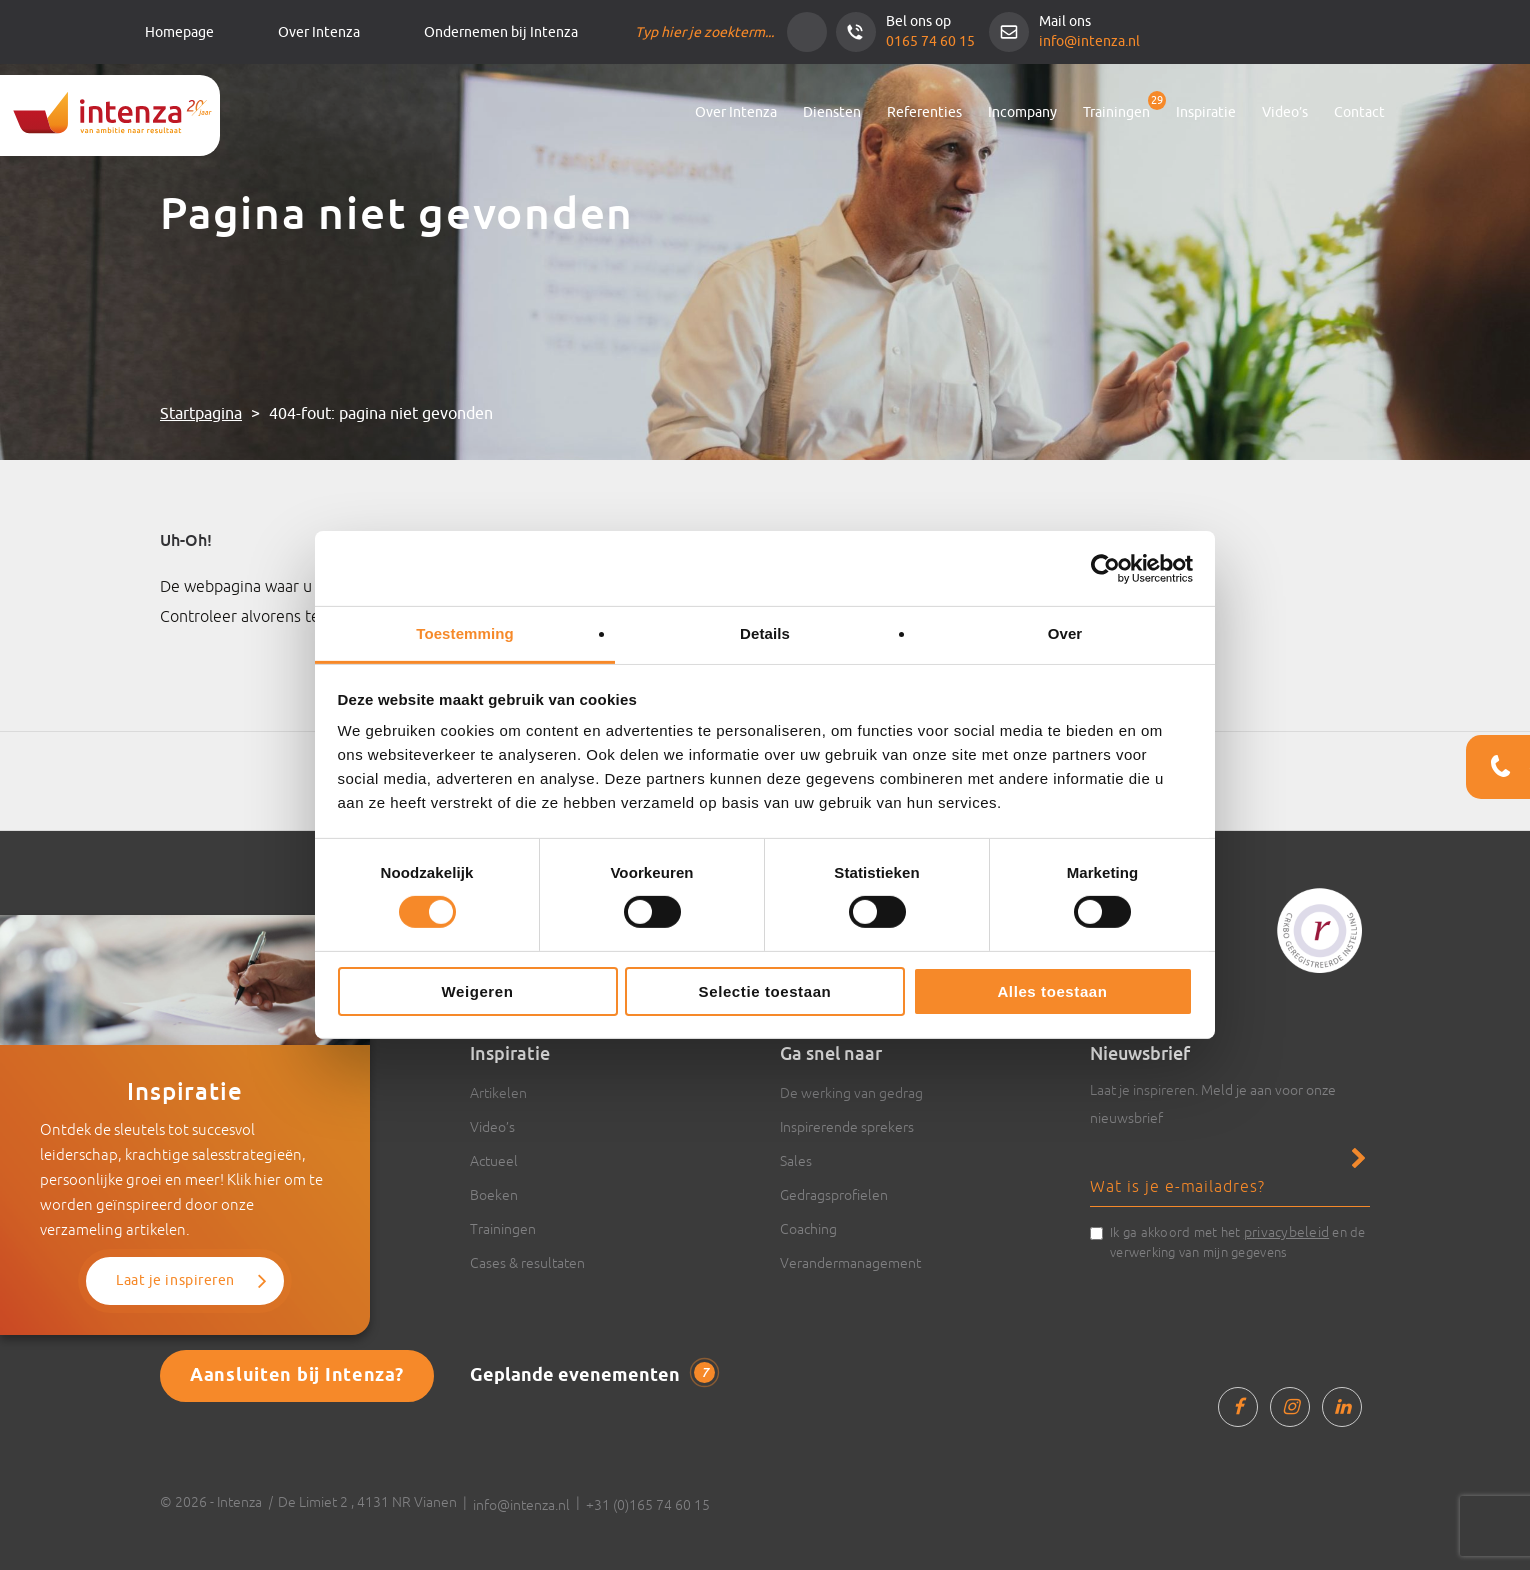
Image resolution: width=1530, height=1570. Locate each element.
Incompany (1022, 112)
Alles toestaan (1052, 991)
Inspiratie (1206, 112)
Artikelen (498, 1093)
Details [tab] (765, 633)
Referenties (924, 112)
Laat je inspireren (175, 1280)
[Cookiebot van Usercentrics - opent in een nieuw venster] (1105, 568)
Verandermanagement (850, 1263)
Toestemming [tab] (465, 633)
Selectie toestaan (765, 991)
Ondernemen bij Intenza (501, 32)
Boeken (494, 1195)
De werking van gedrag (851, 1093)
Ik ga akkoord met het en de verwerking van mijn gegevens (1238, 1241)
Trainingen (1116, 112)
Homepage (179, 32)
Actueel (494, 1161)
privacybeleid (1286, 1232)
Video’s (1285, 112)
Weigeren (477, 991)
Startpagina (201, 414)
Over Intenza (319, 32)
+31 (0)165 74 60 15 (648, 1505)
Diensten (832, 112)
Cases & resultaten (527, 1263)
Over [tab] (1065, 633)
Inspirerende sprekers (847, 1127)
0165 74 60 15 (930, 41)
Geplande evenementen (592, 1375)
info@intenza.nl (1089, 41)
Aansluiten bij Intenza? (297, 1376)
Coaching (808, 1229)
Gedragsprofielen (834, 1195)
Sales (796, 1161)
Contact (1359, 112)
